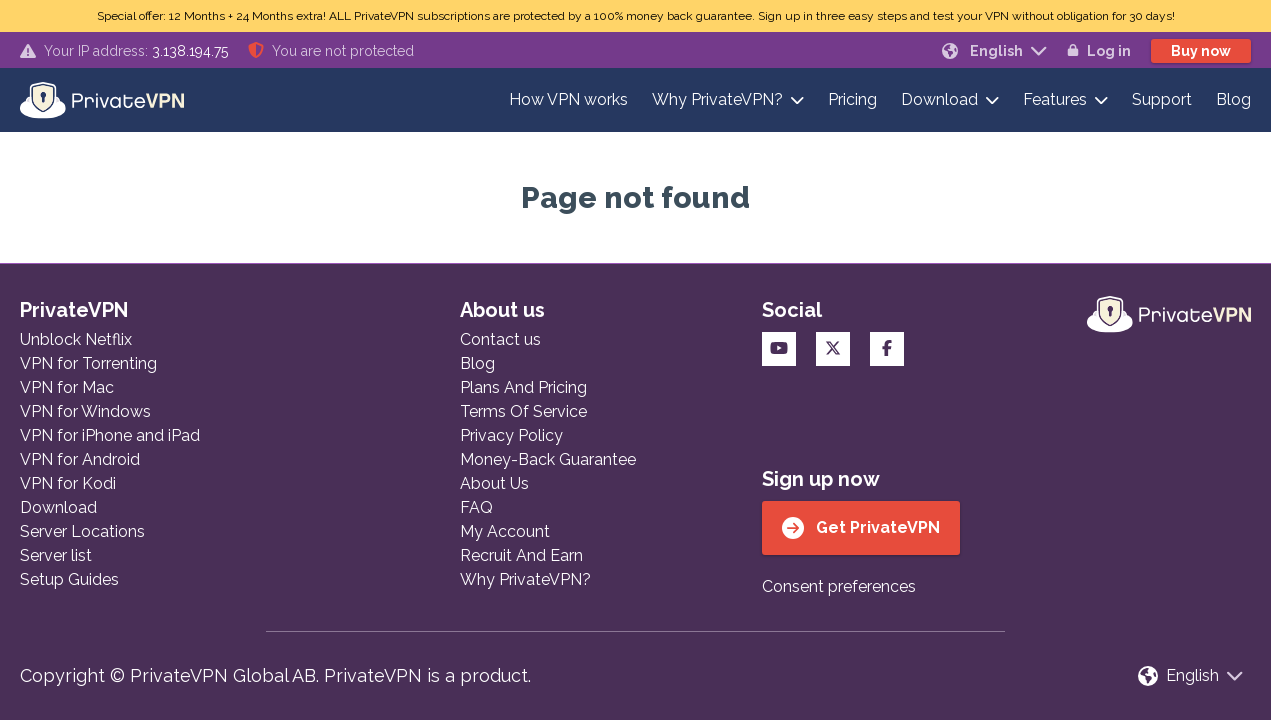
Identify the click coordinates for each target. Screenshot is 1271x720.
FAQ (476, 507)
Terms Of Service (523, 411)
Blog (1233, 99)
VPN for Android (80, 459)
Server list (56, 555)
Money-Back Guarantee (548, 459)
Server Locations (82, 531)
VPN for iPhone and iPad (110, 435)
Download (939, 99)
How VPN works (568, 99)
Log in (1099, 51)
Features (1055, 99)
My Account (505, 531)
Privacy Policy (511, 435)
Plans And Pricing (523, 387)
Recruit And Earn (521, 555)
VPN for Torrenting (88, 363)
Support (1162, 99)
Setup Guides (69, 579)
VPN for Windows (85, 411)
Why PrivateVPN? (717, 99)
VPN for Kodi (68, 483)
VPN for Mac (67, 387)
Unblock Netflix (76, 339)
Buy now (1201, 51)
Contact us (500, 339)
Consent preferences (839, 586)
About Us (494, 483)
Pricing (852, 99)
